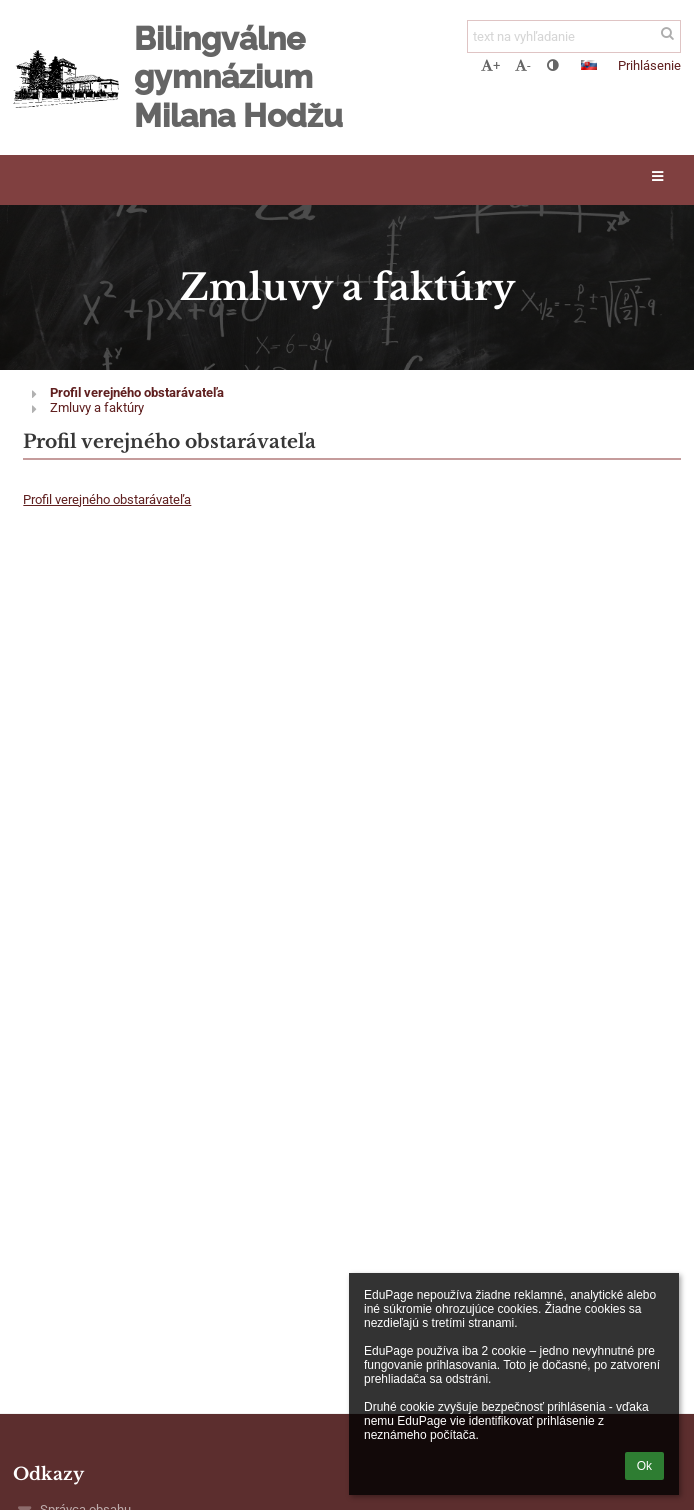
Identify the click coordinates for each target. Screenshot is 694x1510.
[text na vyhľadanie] (574, 36)
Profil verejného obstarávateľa (137, 392)
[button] (589, 65)
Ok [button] (644, 1466)
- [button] (523, 65)
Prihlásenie (649, 65)
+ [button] (490, 65)
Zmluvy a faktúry (97, 407)
